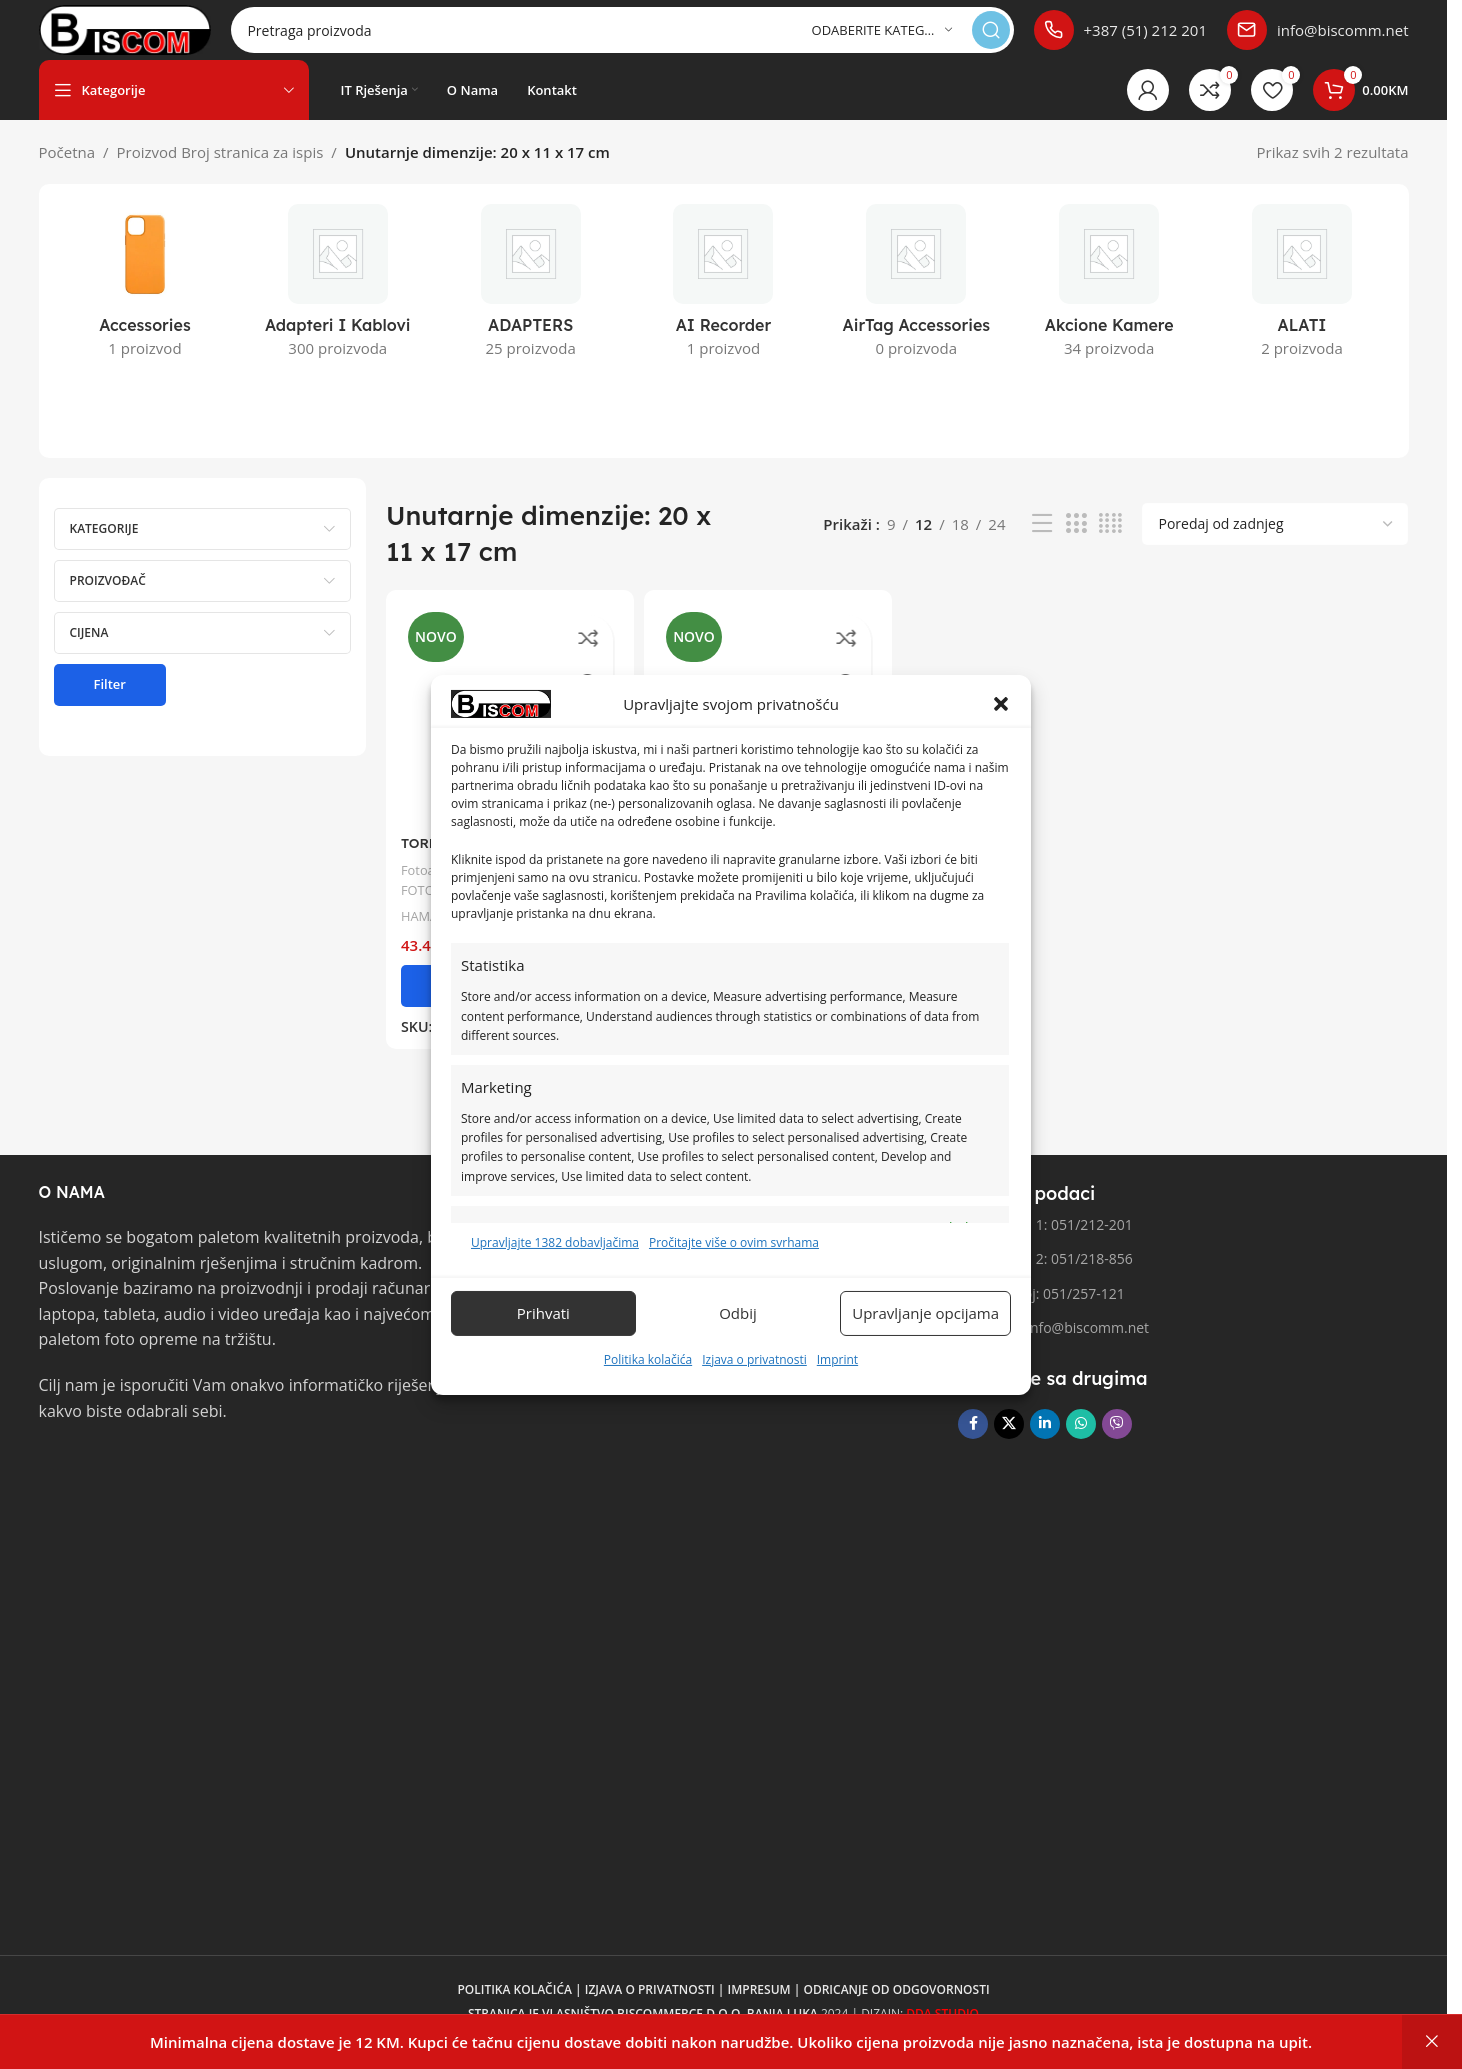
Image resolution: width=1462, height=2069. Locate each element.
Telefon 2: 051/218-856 (1045, 1278)
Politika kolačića (648, 1359)
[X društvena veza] (1009, 1444)
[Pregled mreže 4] (1110, 543)
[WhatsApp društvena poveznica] (1081, 1444)
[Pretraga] (657, 40)
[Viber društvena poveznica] (1117, 1444)
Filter (110, 704)
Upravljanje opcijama (925, 1313)
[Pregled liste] (1042, 543)
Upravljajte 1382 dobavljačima (555, 1242)
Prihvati (543, 1313)
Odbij (738, 1313)
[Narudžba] (1275, 544)
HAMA (421, 927)
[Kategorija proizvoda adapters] (530, 307)
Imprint (837, 1359)
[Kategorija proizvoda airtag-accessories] (916, 307)
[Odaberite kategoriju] (882, 40)
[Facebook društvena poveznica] (973, 1444)
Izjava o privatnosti (754, 1359)
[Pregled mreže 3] (1076, 543)
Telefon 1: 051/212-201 (1045, 1244)
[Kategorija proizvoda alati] (1302, 307)
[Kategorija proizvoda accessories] (145, 307)
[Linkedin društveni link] (1045, 1444)
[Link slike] (114, 1487)
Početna (67, 172)
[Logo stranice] (160, 38)
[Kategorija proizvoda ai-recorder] (723, 307)
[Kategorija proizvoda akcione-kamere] (1109, 307)
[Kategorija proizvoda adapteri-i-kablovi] (337, 307)
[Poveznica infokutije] (1120, 40)
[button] (1001, 704)
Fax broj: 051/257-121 (1041, 1313)
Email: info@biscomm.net (1053, 1347)
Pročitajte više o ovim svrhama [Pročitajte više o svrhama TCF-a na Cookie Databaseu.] (734, 1242)
